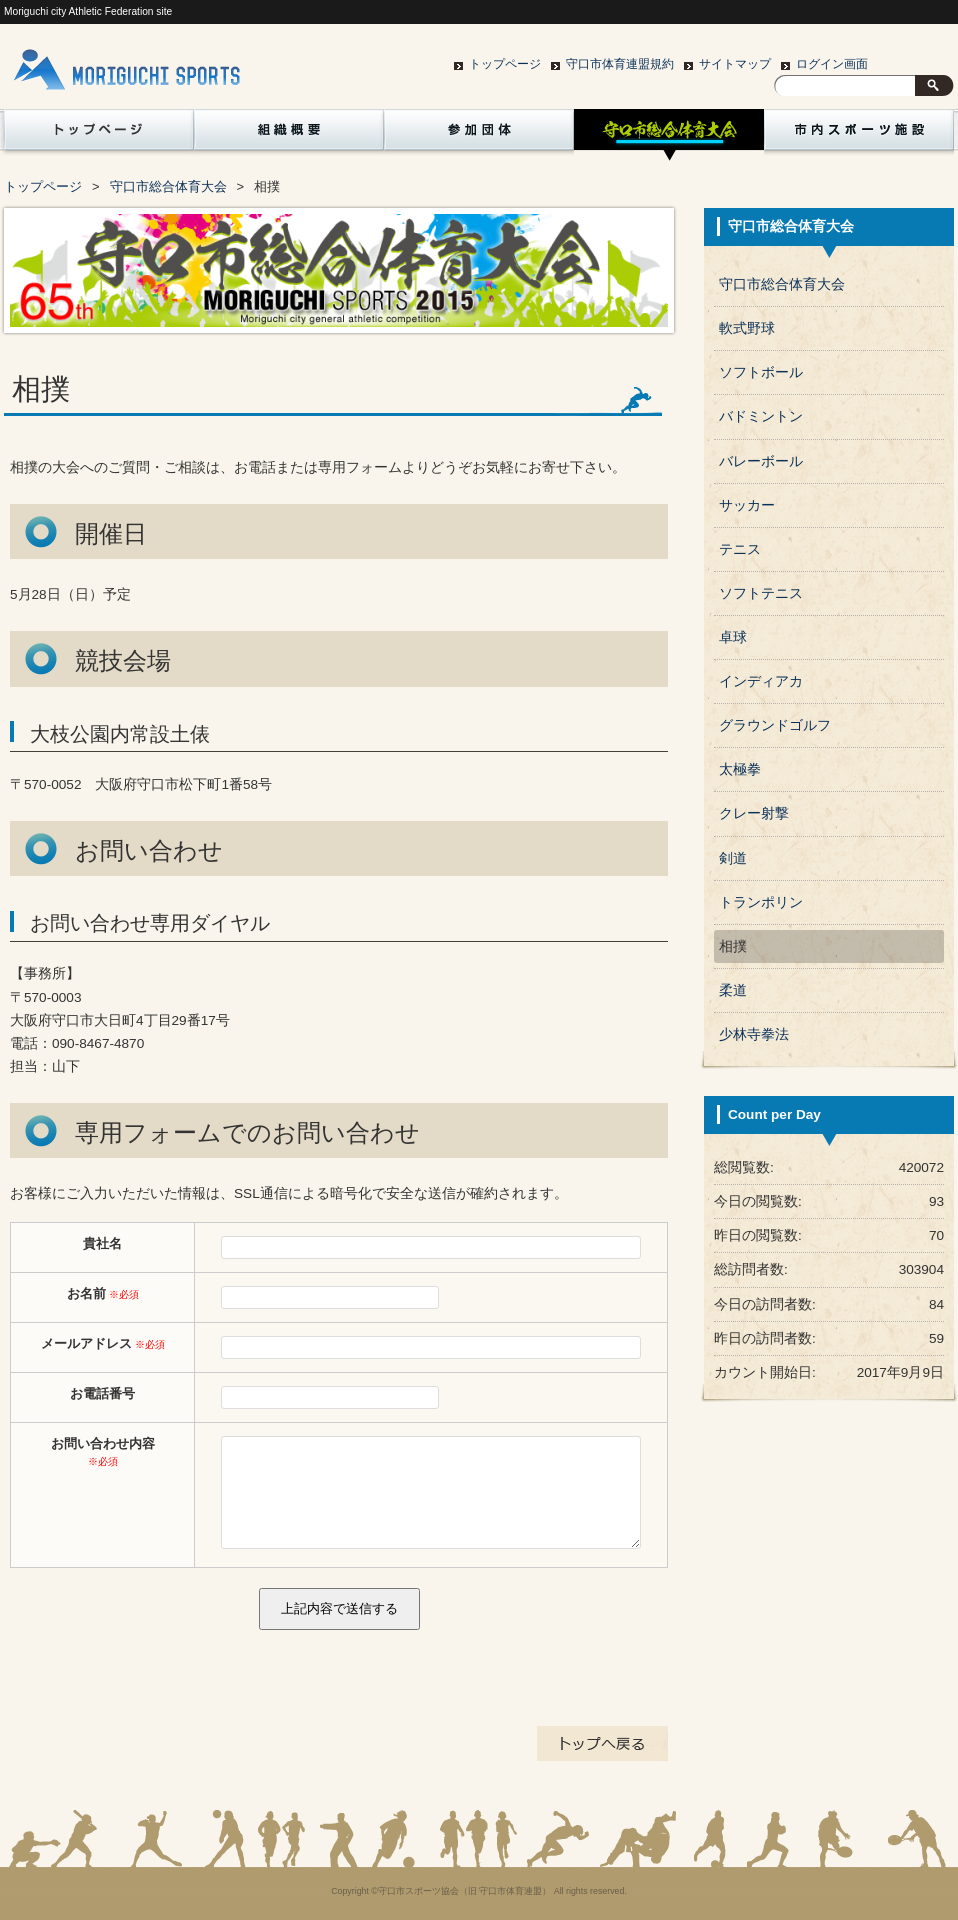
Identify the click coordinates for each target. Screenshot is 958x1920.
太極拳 (740, 769)
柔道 (733, 990)
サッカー (747, 505)
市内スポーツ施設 (859, 135)
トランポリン (761, 902)
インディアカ (761, 681)
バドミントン (761, 416)
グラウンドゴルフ (775, 725)
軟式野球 (747, 328)
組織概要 (289, 135)
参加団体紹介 (479, 135)
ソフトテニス (761, 593)
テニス (740, 549)
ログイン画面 (832, 64)
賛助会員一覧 (95, 187)
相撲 (733, 946)
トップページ (505, 64)
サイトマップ (735, 64)
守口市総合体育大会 (669, 135)
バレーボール (761, 461)
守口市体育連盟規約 (620, 64)
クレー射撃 (754, 813)
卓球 (733, 637)
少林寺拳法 (754, 1034)
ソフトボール (761, 372)
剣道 (733, 858)
